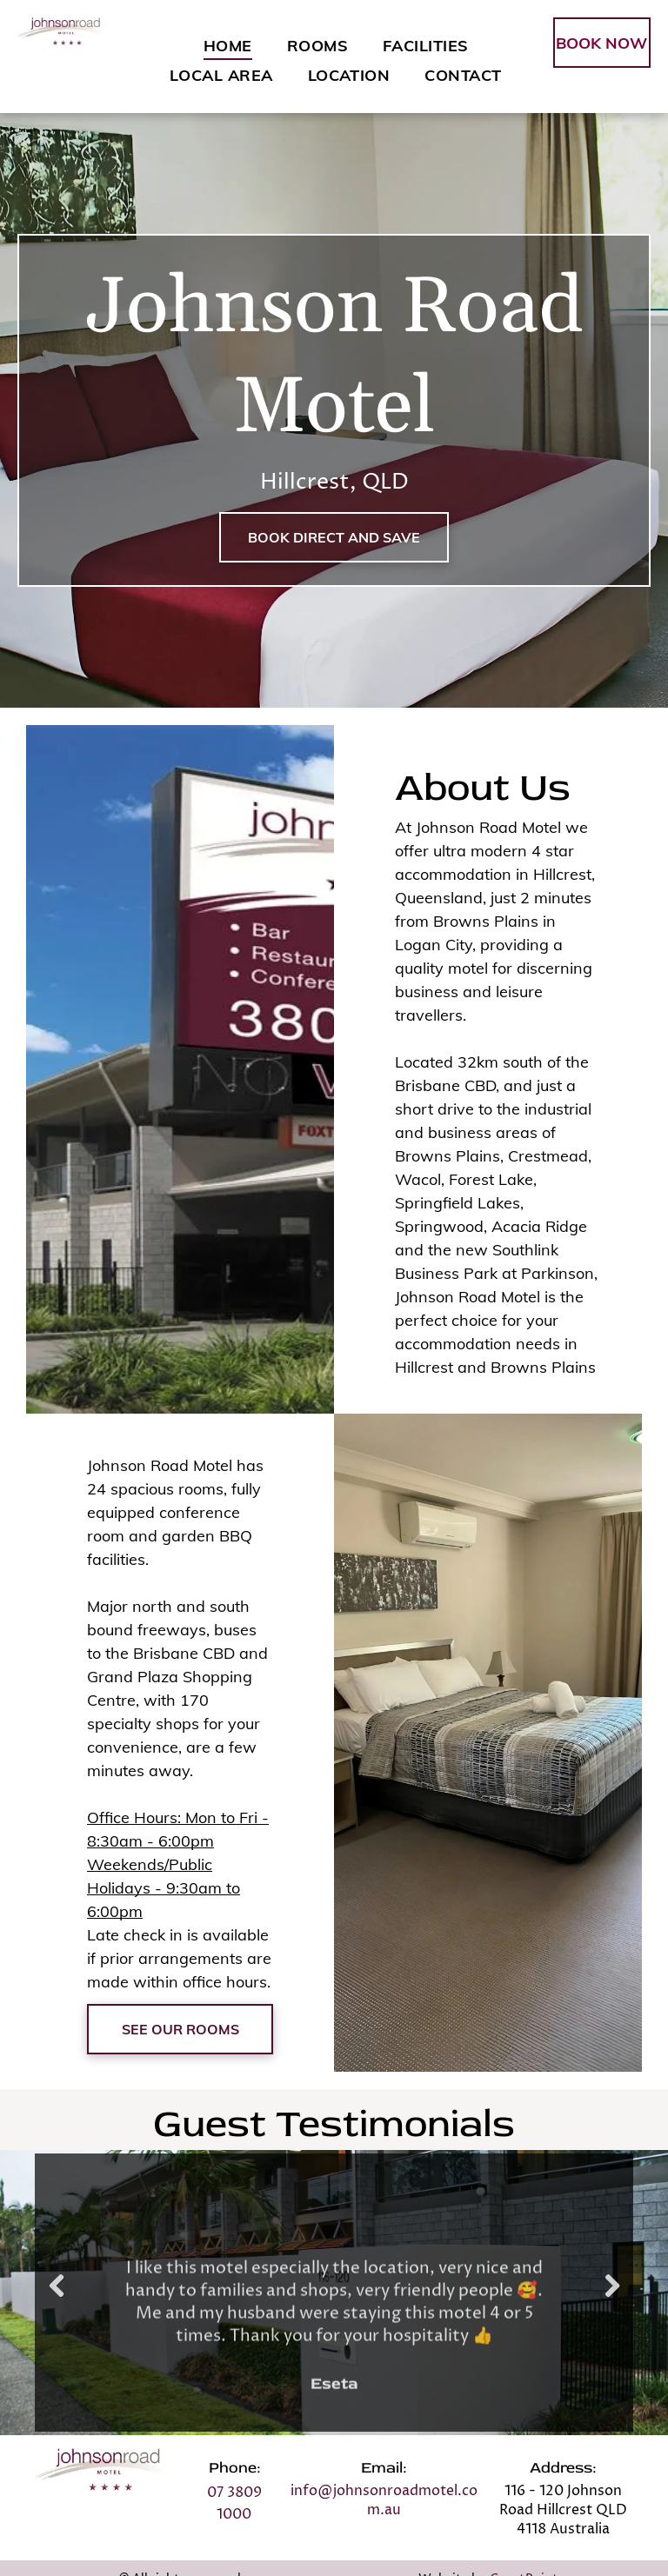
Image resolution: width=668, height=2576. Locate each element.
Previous (56, 2299)
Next (615, 2299)
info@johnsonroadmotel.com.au (384, 2500)
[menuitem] (228, 45)
